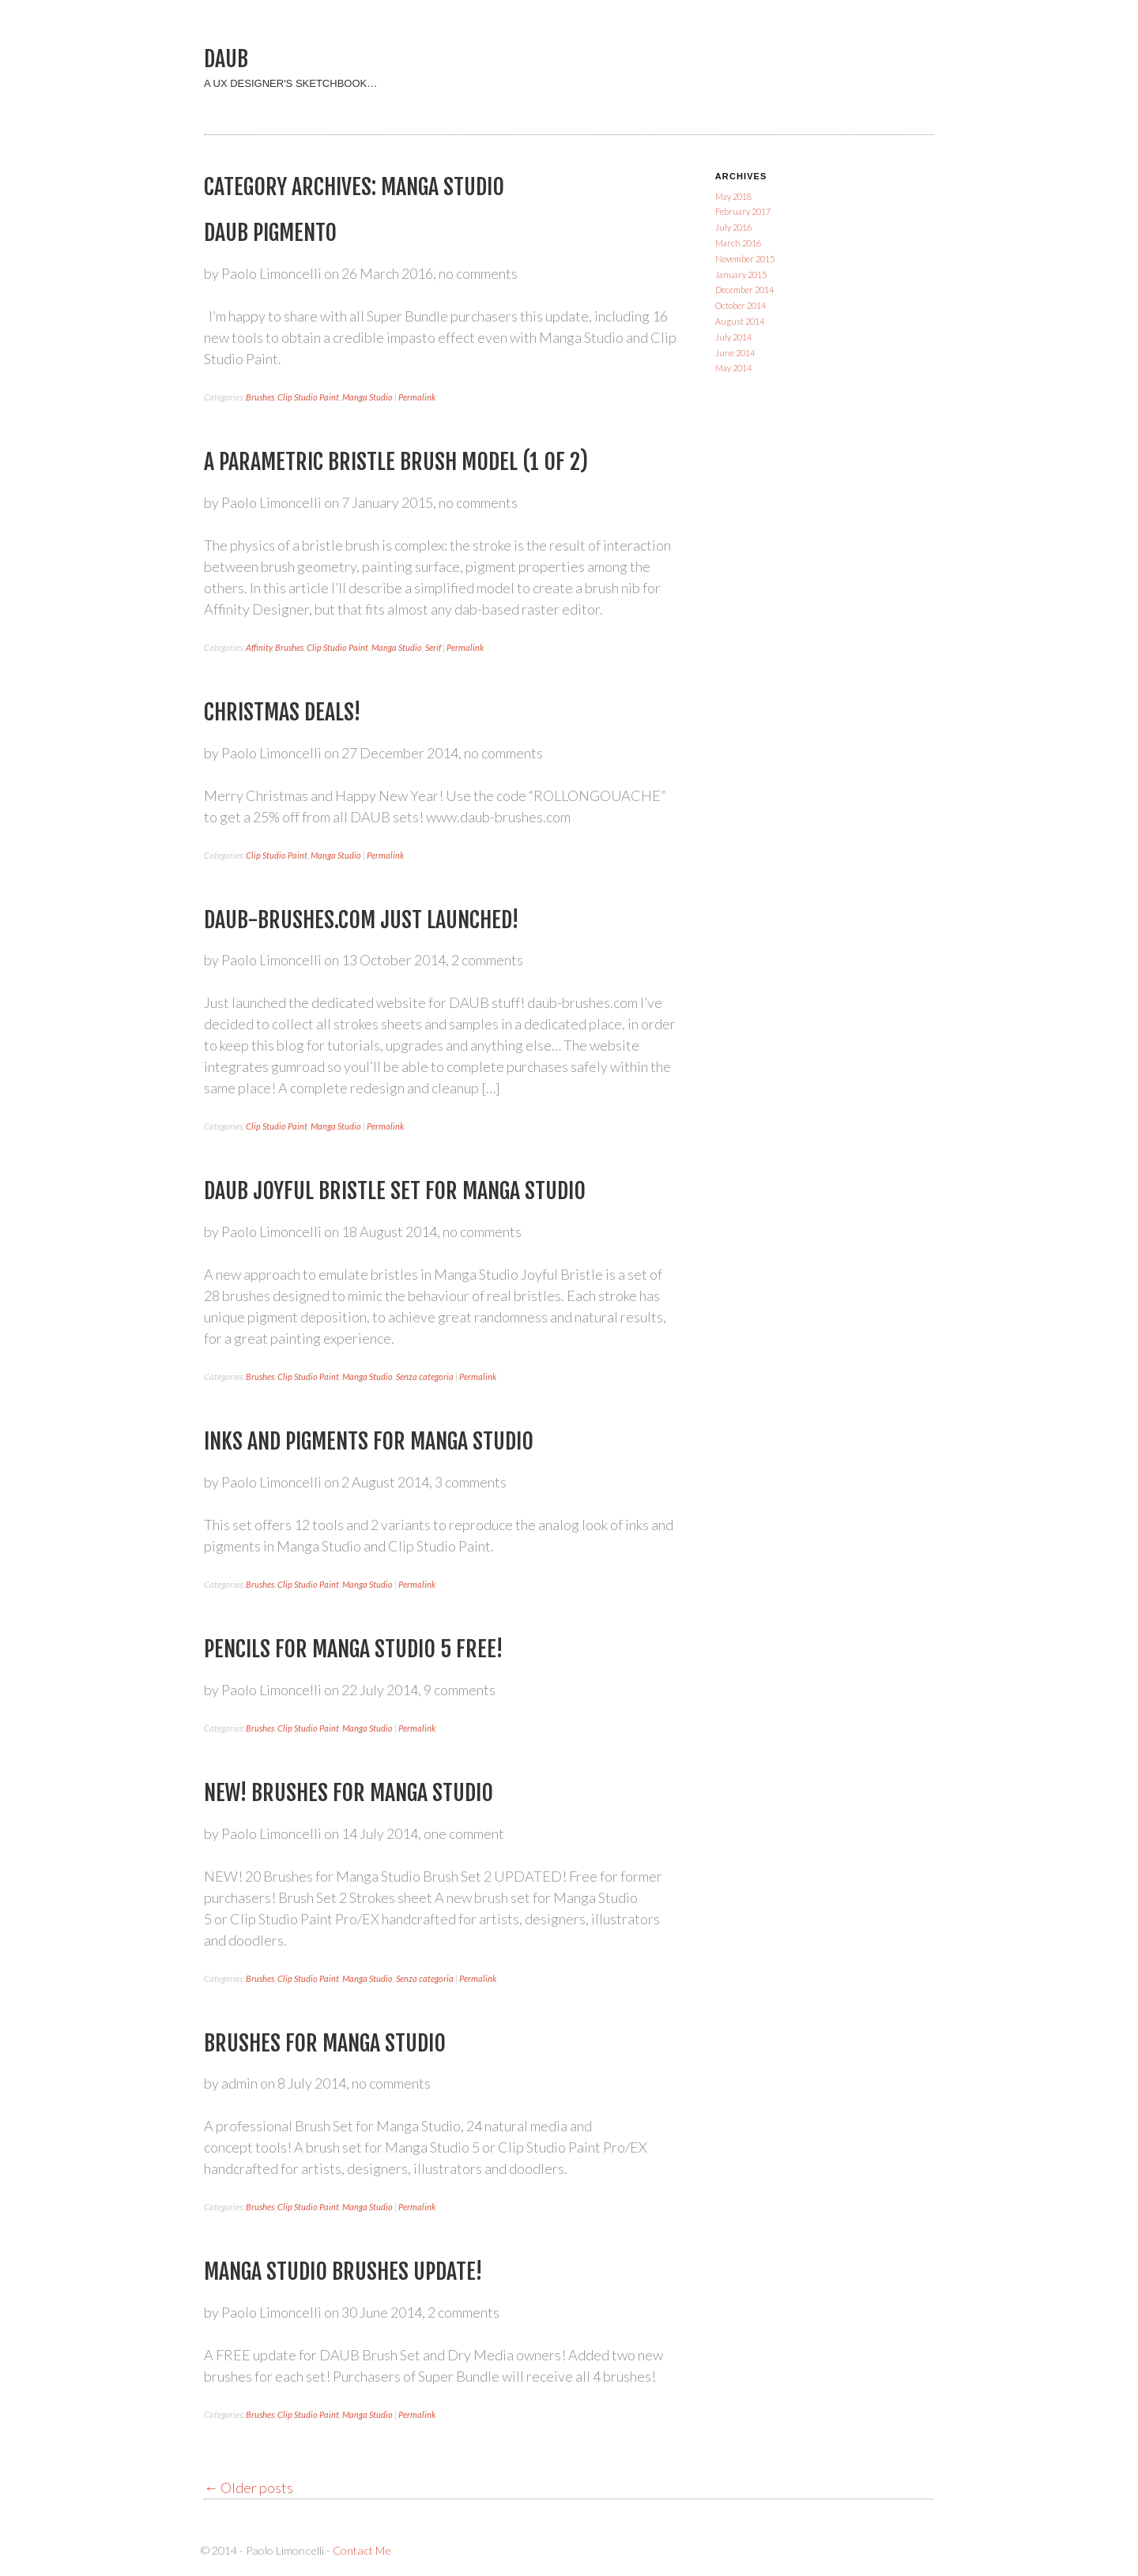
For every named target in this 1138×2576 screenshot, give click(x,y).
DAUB (226, 59)
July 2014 (733, 337)
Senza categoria (425, 1376)
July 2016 (733, 227)
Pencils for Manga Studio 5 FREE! (353, 1649)
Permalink (416, 397)
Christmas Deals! (282, 712)
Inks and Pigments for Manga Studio (368, 1441)
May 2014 (733, 368)
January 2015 (741, 274)
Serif (433, 647)
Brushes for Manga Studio (325, 2043)
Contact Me (362, 2550)
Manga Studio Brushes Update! (343, 2271)
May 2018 (733, 196)
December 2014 (744, 289)
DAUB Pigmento (270, 232)
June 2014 (735, 353)
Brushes (260, 397)
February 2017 (743, 211)
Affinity (259, 647)
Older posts (248, 2487)
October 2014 (740, 305)
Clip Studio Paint (308, 397)
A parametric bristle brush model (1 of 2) (396, 462)
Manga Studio (367, 397)
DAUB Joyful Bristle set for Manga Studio (395, 1191)
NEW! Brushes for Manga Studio (348, 1793)
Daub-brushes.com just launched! (361, 920)
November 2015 (744, 259)
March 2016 (738, 243)
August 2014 (739, 321)
